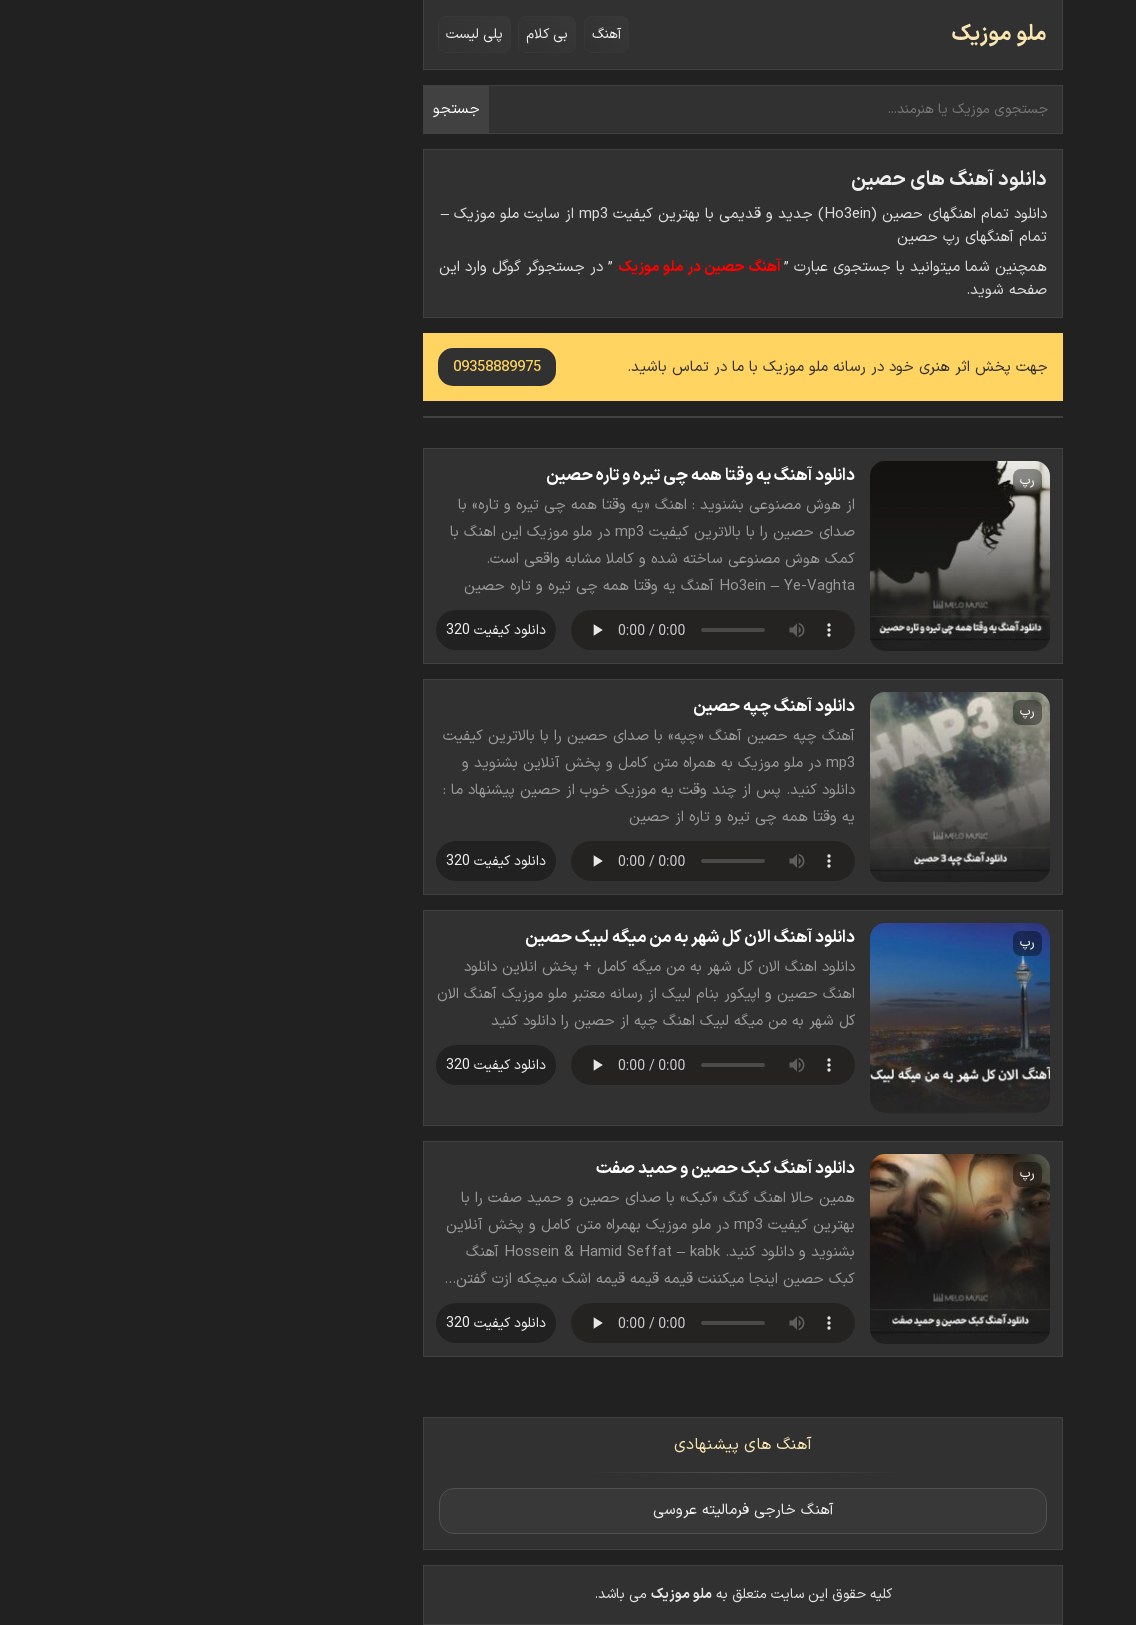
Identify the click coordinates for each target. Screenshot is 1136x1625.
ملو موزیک (824, 34)
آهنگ (431, 34)
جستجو (281, 109)
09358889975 (322, 367)
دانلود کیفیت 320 (321, 630)
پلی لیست (299, 34)
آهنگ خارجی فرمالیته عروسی (568, 1510)
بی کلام (372, 34)
